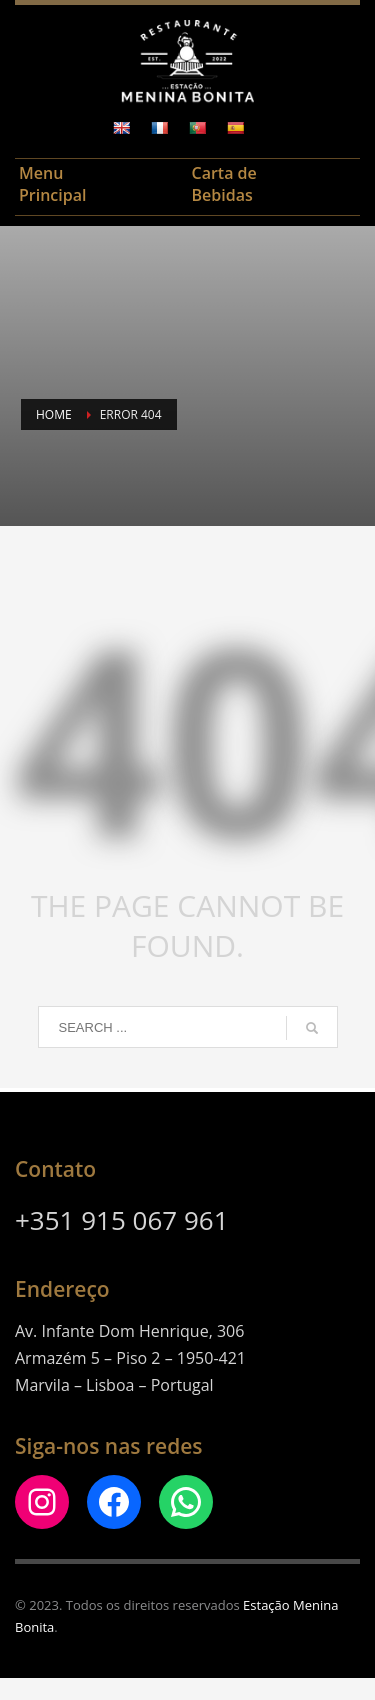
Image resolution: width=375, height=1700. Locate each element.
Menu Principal (52, 184)
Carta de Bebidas (224, 184)
